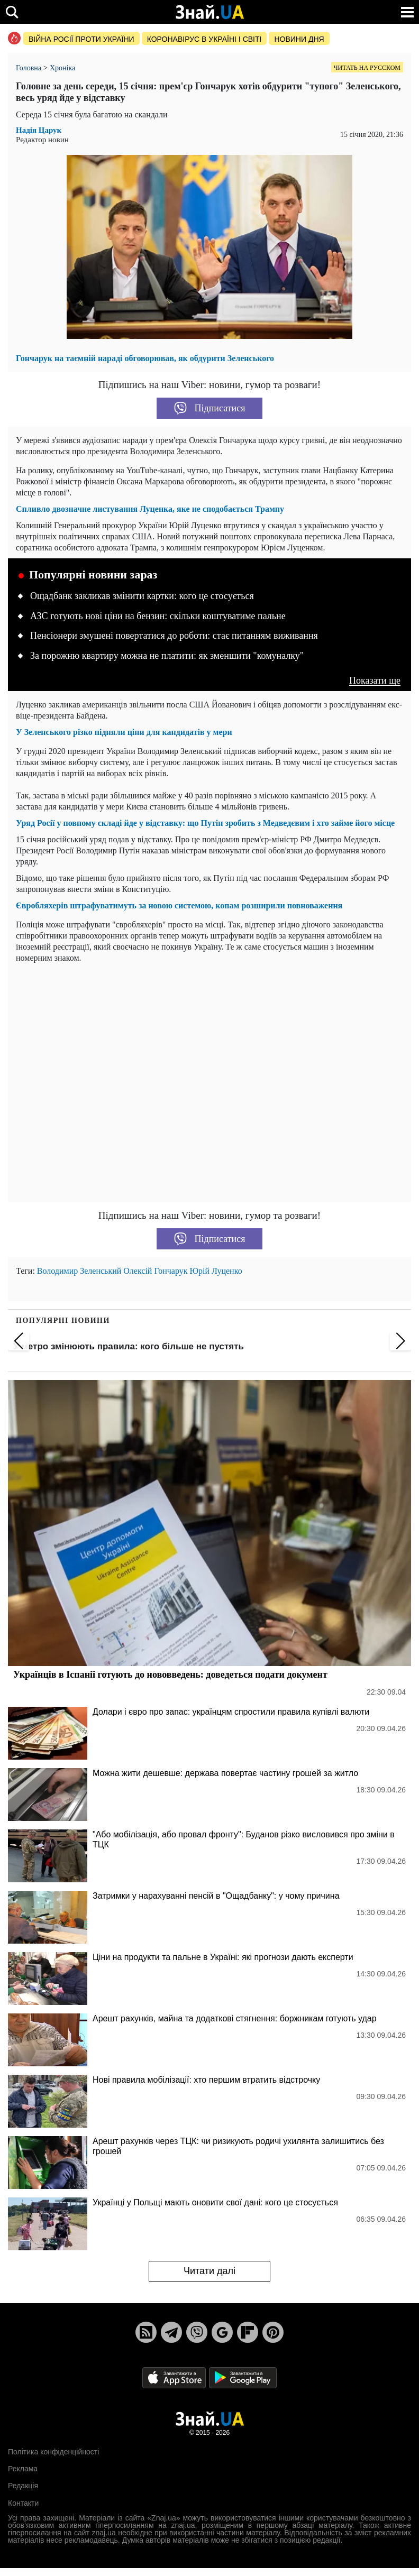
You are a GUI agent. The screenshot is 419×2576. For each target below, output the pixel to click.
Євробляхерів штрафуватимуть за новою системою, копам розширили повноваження (179, 905)
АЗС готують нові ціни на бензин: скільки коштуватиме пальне (158, 616)
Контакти (23, 2503)
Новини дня (299, 39)
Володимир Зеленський (79, 1270)
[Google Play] (242, 2376)
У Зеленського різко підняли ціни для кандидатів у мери (124, 732)
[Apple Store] (175, 2376)
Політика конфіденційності (53, 2452)
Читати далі (209, 2271)
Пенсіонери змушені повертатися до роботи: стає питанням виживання (174, 635)
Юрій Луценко (216, 1270)
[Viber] (196, 2332)
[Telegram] (171, 2332)
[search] (12, 12)
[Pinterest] (273, 2332)
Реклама (23, 2468)
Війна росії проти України (81, 39)
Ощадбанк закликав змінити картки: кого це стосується (142, 596)
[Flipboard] (247, 2332)
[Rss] (146, 2332)
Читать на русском (367, 67)
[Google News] (222, 2332)
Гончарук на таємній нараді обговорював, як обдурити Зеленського (145, 358)
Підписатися (209, 408)
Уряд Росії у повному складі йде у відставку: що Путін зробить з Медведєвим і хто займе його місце (205, 822)
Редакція (23, 2485)
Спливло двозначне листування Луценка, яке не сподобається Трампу (150, 508)
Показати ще (374, 681)
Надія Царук (38, 130)
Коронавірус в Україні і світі (204, 39)
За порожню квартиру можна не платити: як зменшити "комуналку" (167, 655)
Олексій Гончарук (155, 1270)
